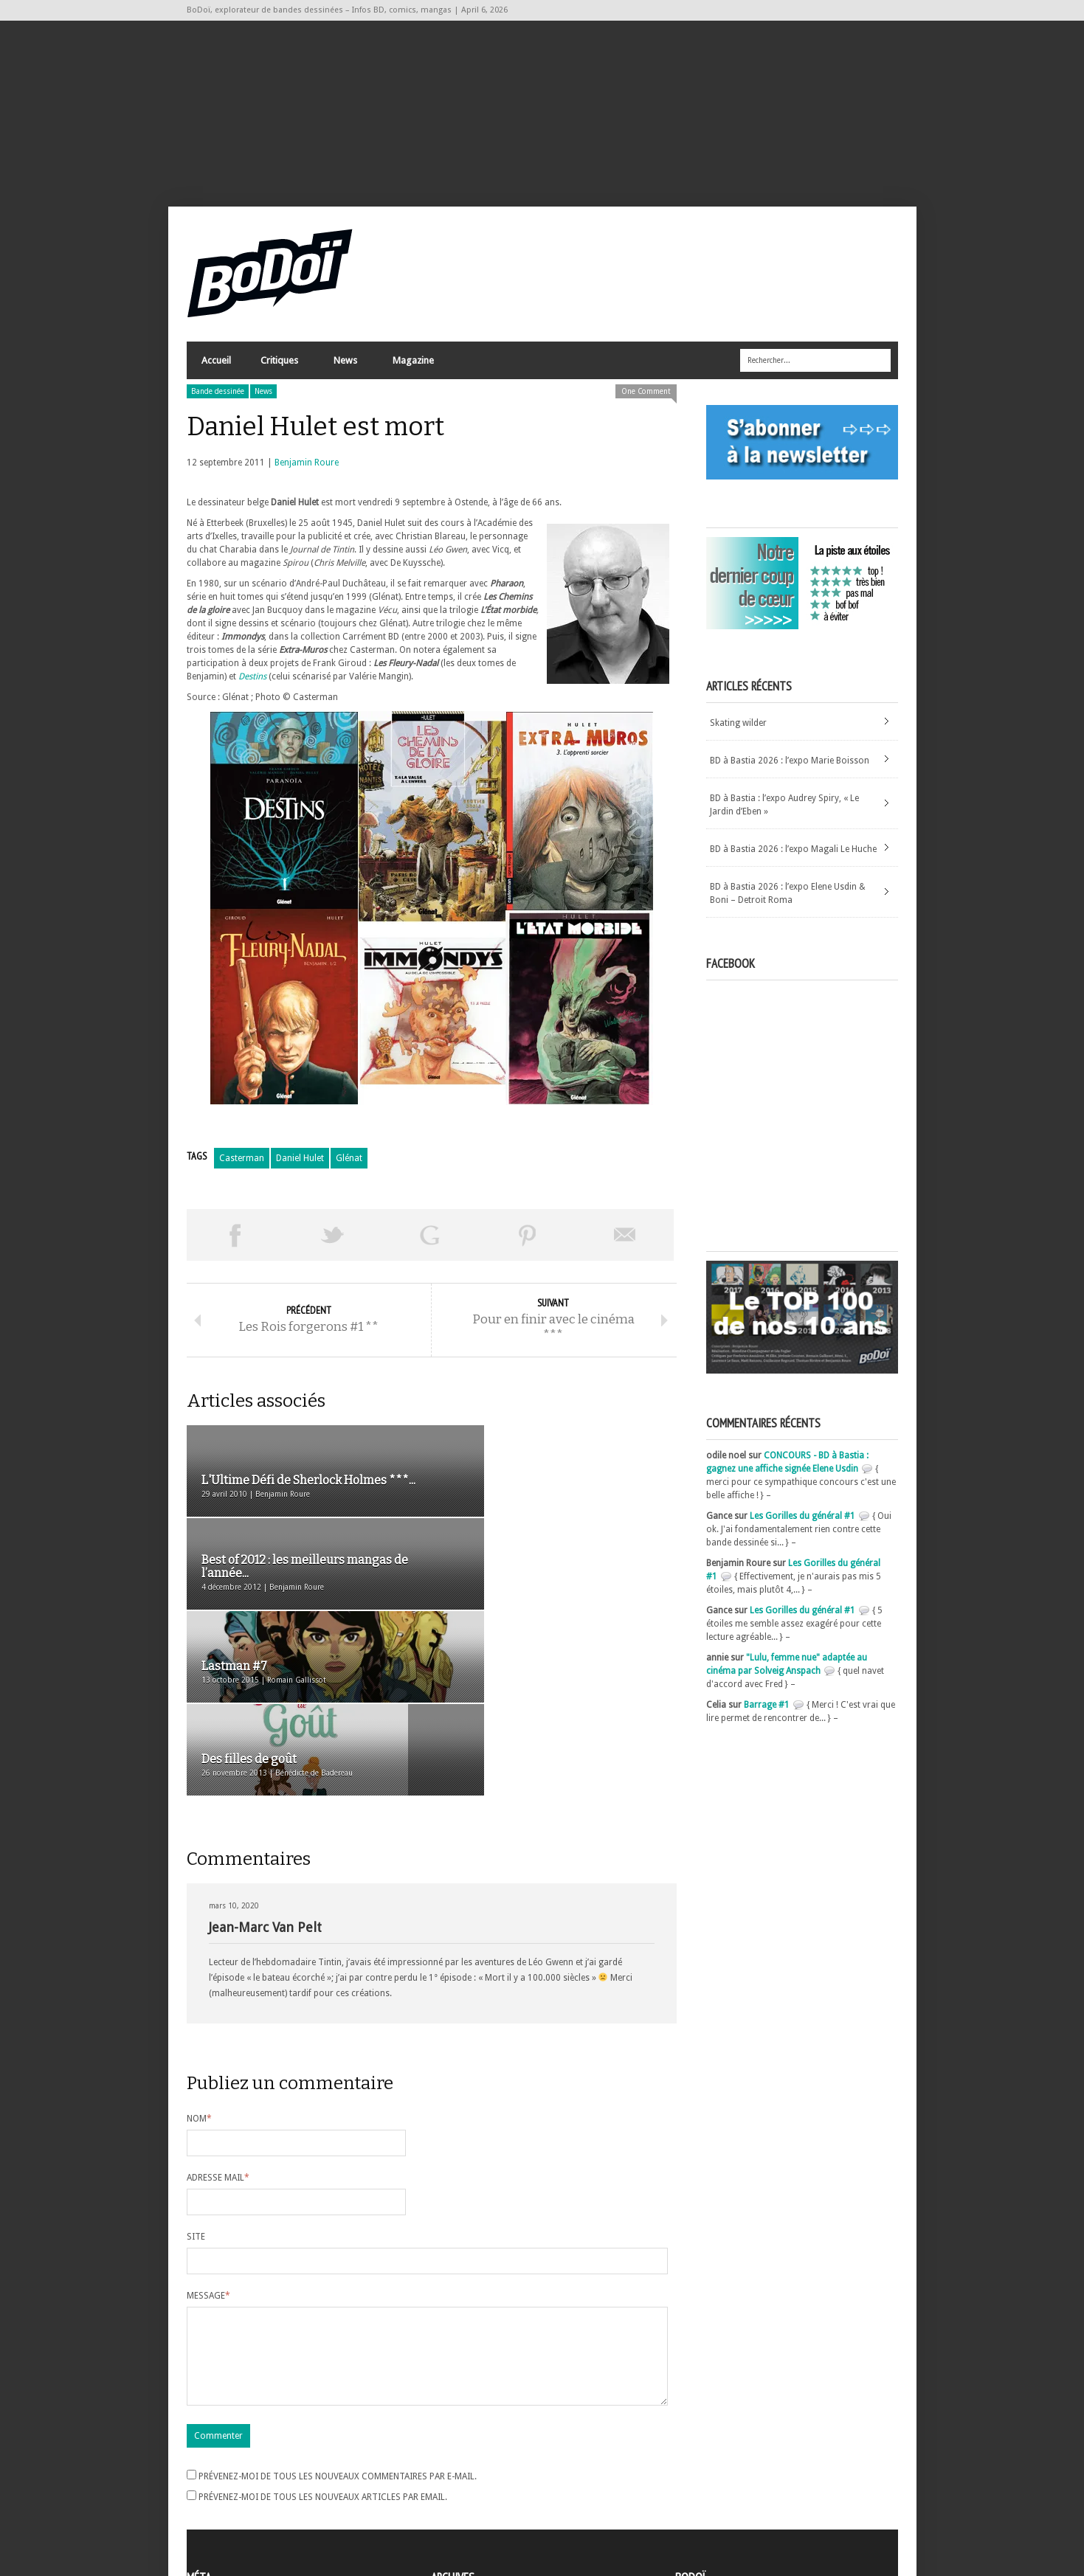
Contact (695, 2479)
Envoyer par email (625, 1244)
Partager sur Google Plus (430, 1244)
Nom (199, 1946)
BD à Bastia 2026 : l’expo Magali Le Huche (793, 858)
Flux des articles (228, 2484)
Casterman (241, 1167)
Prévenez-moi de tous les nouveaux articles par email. (322, 2342)
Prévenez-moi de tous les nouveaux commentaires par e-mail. (337, 2321)
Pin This (527, 1244)
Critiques (278, 373)
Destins (252, 685)
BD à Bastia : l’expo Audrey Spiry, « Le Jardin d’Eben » (784, 813)
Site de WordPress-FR (230, 2510)
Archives (448, 2458)
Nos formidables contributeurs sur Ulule (760, 2504)
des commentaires (233, 2497)
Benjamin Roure (307, 471)
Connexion (209, 2470)
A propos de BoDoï (717, 2455)
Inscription (209, 2457)
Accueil (216, 369)
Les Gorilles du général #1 (802, 1525)
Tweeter (333, 1244)
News (344, 373)
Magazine (412, 373)
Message (208, 2123)
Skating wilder (738, 732)
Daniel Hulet (300, 1167)
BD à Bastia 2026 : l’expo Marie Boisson (789, 769)
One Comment (646, 400)
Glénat (349, 1167)
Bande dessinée (217, 400)
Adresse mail (218, 2005)
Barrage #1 (767, 1713)
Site (196, 2064)
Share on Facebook (235, 1244)
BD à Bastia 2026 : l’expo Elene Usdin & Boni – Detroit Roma (788, 902)
